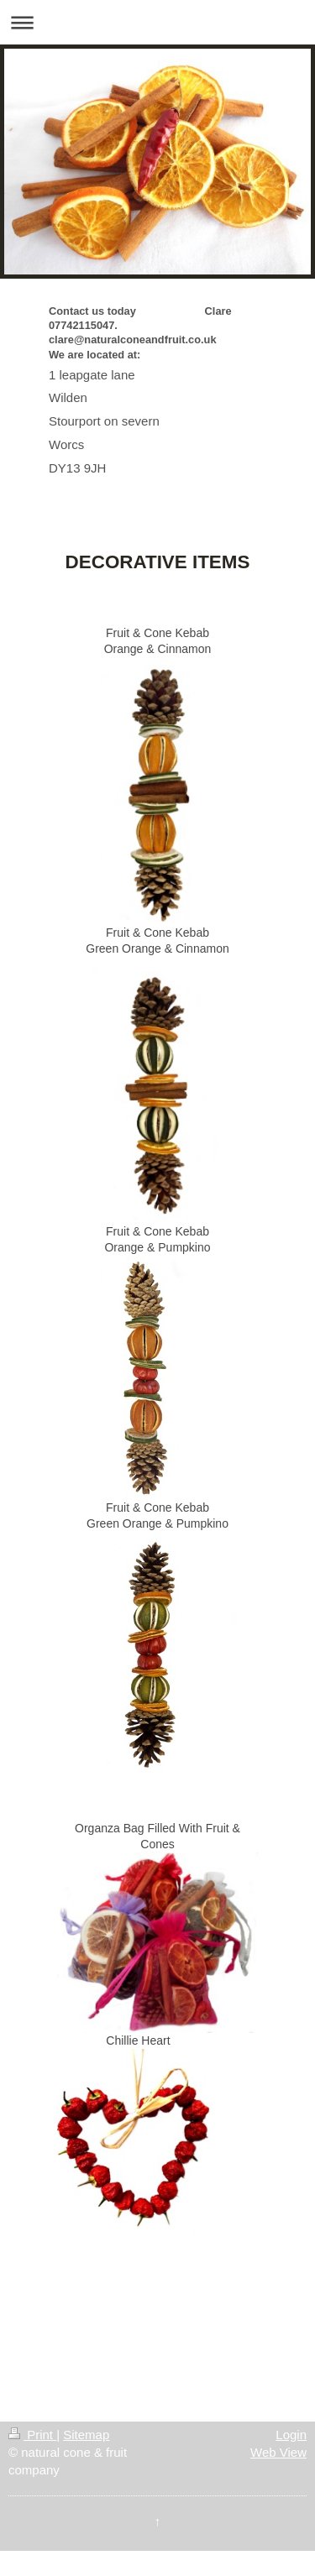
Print (32, 2434)
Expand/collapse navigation (157, 22)
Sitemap (86, 2434)
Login (291, 2434)
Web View (278, 2452)
